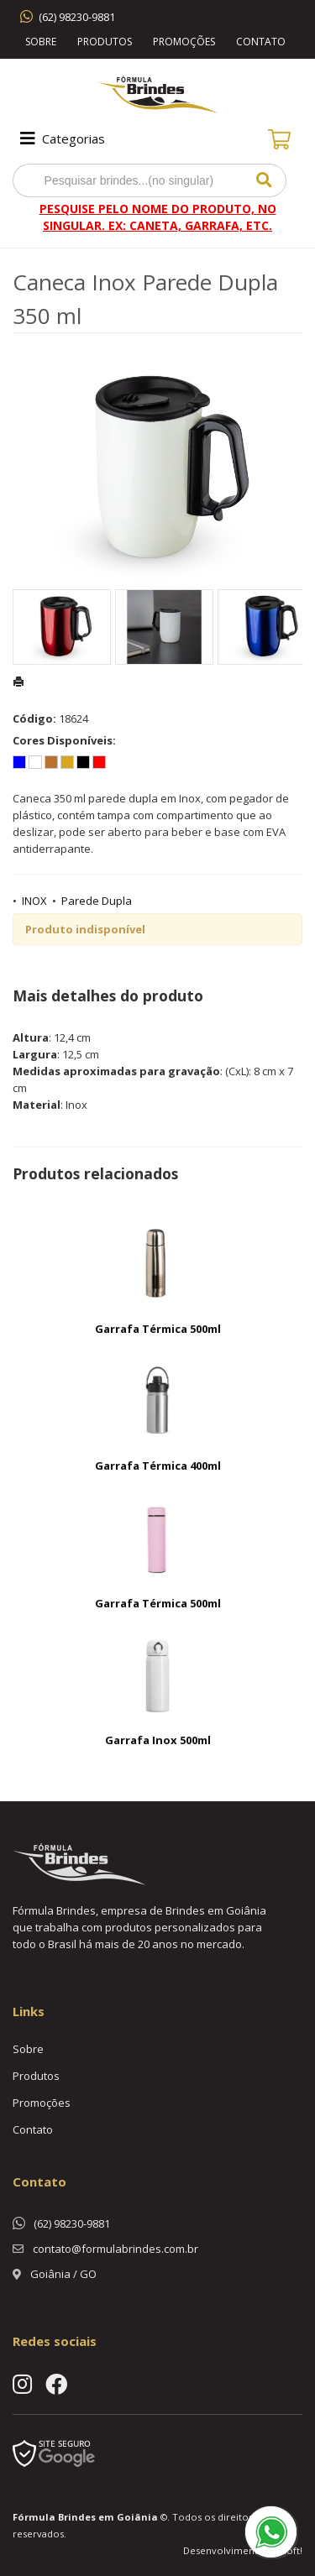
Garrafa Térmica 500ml (158, 1328)
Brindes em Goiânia (108, 2517)
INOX (34, 900)
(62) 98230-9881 (77, 16)
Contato (261, 41)
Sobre (40, 41)
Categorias (61, 138)
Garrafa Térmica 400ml (158, 1465)
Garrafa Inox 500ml (158, 1740)
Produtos (104, 41)
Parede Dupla (96, 900)
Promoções (184, 41)
